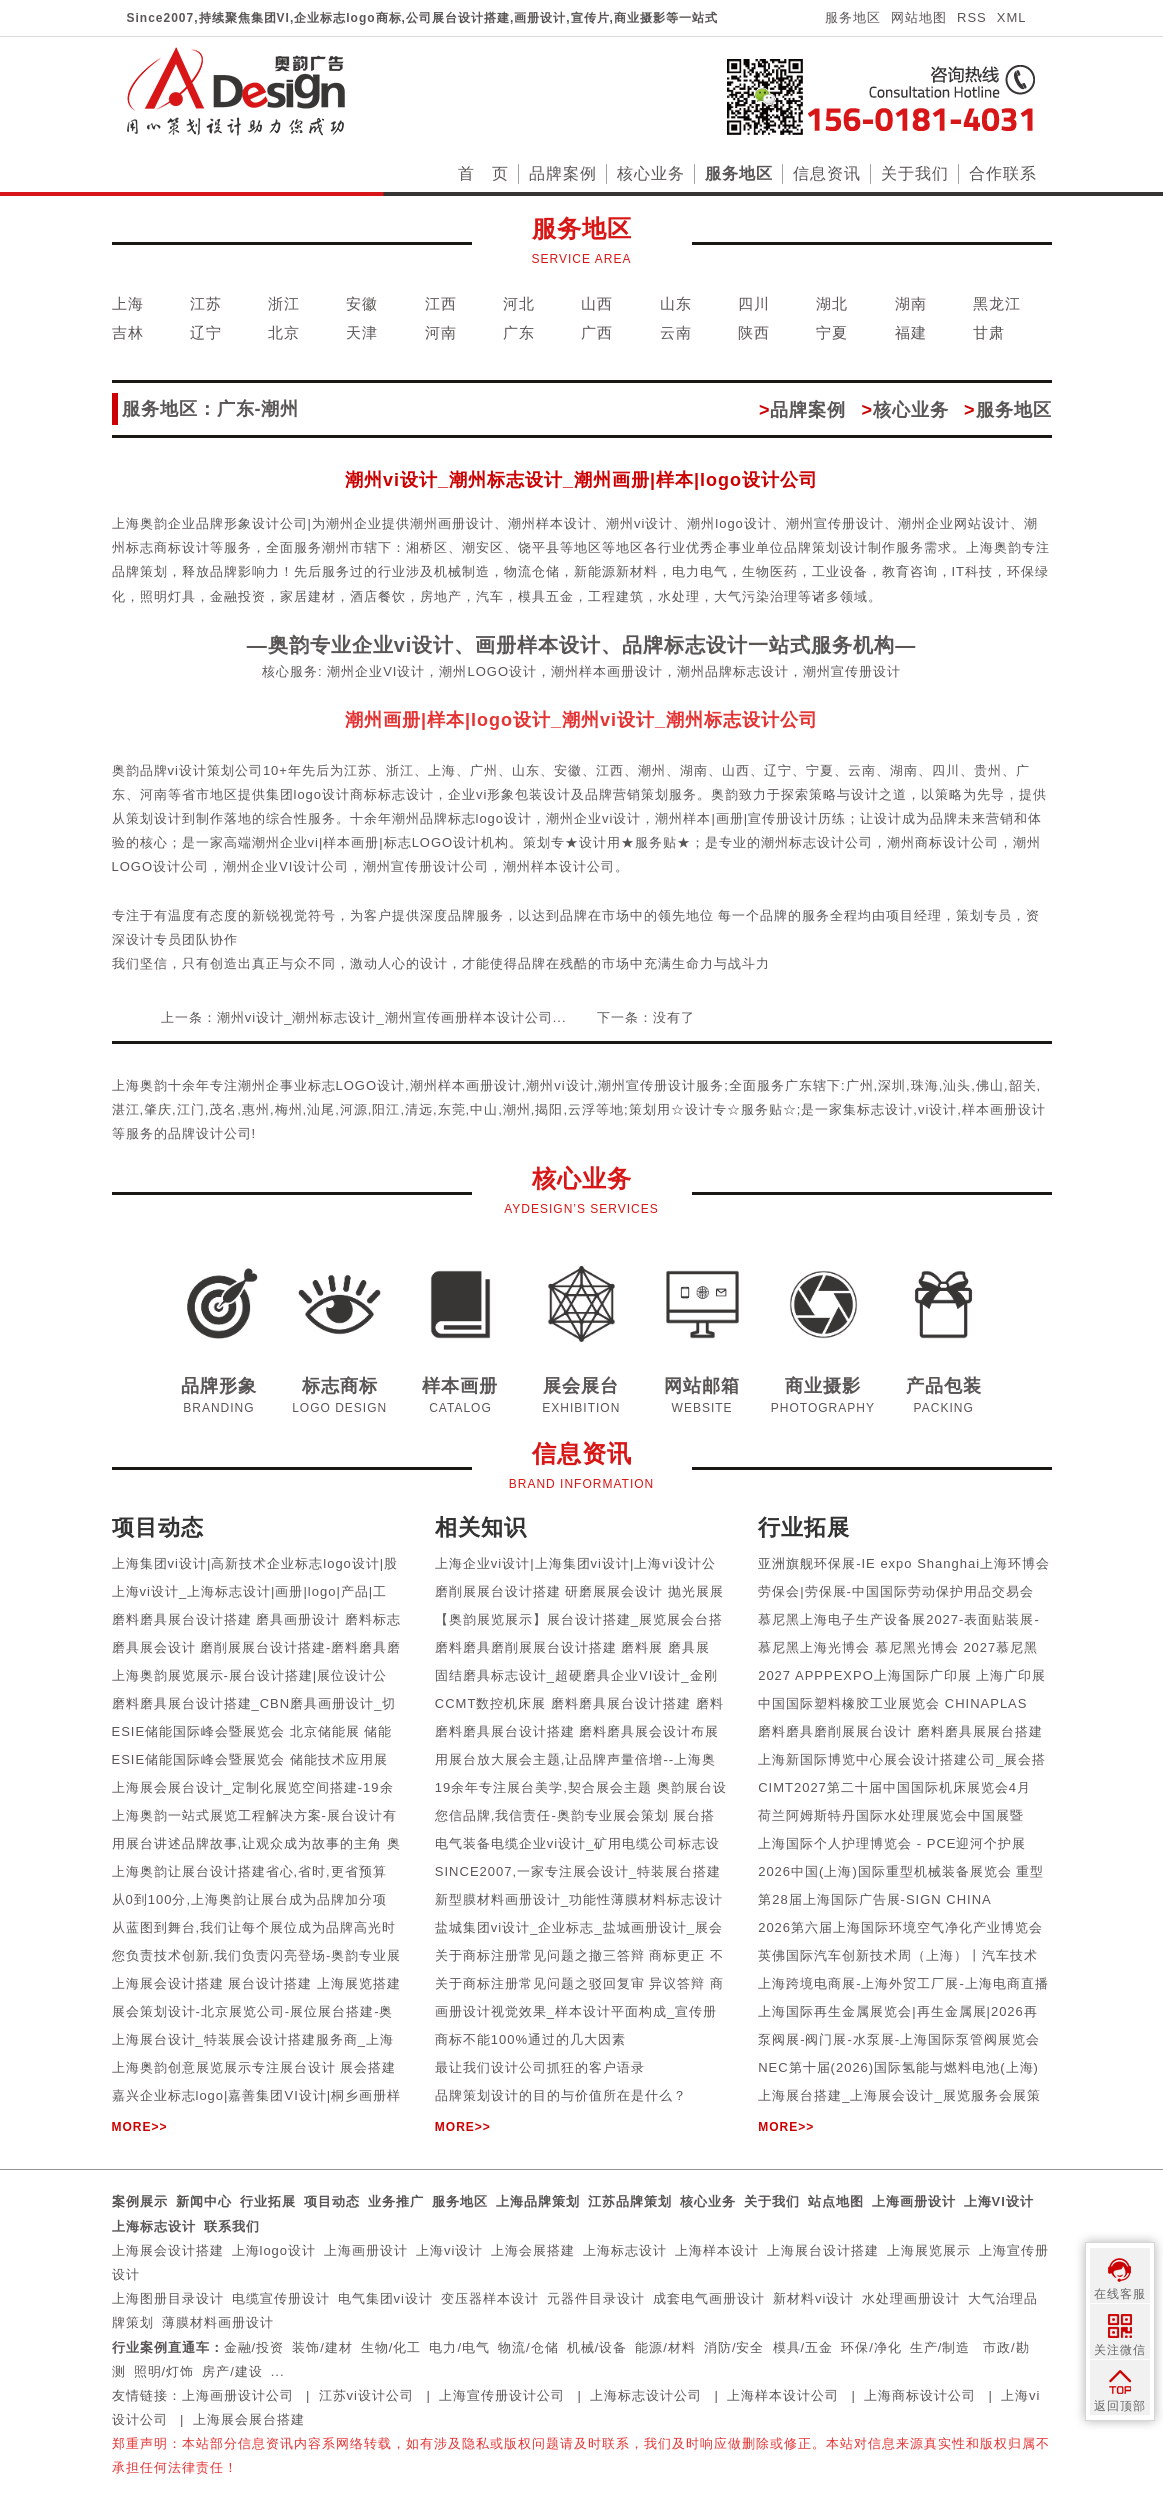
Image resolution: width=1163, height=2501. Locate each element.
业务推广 (396, 2201)
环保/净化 (871, 2347)
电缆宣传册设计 (281, 2298)
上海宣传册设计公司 (502, 2395)
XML (1012, 17)
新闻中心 (204, 2201)
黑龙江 (997, 303)
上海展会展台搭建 (249, 2419)
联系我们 (232, 2226)
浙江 (284, 303)
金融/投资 (254, 2347)
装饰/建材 (322, 2347)
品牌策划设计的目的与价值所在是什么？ (561, 2095)
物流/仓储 (528, 2347)
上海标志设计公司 (646, 2395)
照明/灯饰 (164, 2371)
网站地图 (919, 17)
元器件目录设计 (596, 2298)
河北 (519, 303)
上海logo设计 (274, 2250)
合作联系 (1003, 173)
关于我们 (915, 173)
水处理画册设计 (911, 2298)
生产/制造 (940, 2347)
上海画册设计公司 (238, 2395)
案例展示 (140, 2201)
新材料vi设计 (813, 2298)
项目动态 (332, 2201)
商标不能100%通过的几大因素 (530, 2039)
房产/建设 (232, 2371)
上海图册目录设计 (168, 2298)
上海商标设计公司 (920, 2395)
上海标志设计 (154, 2226)
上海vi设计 (449, 2250)
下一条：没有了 (646, 1017)
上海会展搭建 (533, 2250)
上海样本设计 (717, 2250)
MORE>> (140, 2127)
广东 (519, 332)
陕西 (754, 332)
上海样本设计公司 (783, 2395)
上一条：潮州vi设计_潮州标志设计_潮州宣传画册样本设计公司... (364, 1017)
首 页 (483, 173)
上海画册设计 (914, 2201)
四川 (754, 303)
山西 (597, 303)
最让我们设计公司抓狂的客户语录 (540, 2067)
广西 (597, 332)
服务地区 (853, 17)
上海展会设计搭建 (168, 2250)
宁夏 (832, 332)
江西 (441, 303)
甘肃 (989, 332)
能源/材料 (665, 2347)
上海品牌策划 (538, 2201)
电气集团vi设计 (385, 2298)
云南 (676, 332)
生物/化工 (391, 2347)
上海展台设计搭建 (823, 2250)
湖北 (832, 303)
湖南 (911, 303)
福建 (911, 332)
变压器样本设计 (490, 2298)
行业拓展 (268, 2201)
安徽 (362, 303)
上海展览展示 (929, 2250)
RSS (972, 17)
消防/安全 (734, 2347)
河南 (441, 332)
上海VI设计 (999, 2201)
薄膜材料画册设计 (218, 2322)
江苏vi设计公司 (366, 2395)
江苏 (206, 303)
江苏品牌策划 (630, 2201)
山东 (676, 303)
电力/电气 (459, 2347)
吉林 (128, 332)
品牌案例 (563, 173)
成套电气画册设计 (709, 2298)
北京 (284, 332)
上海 (128, 303)
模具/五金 (803, 2347)
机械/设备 (597, 2347)
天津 (362, 332)
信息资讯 (827, 173)
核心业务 (651, 173)
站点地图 (836, 2201)
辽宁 (206, 332)
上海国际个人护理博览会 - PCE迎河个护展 (892, 1843)
